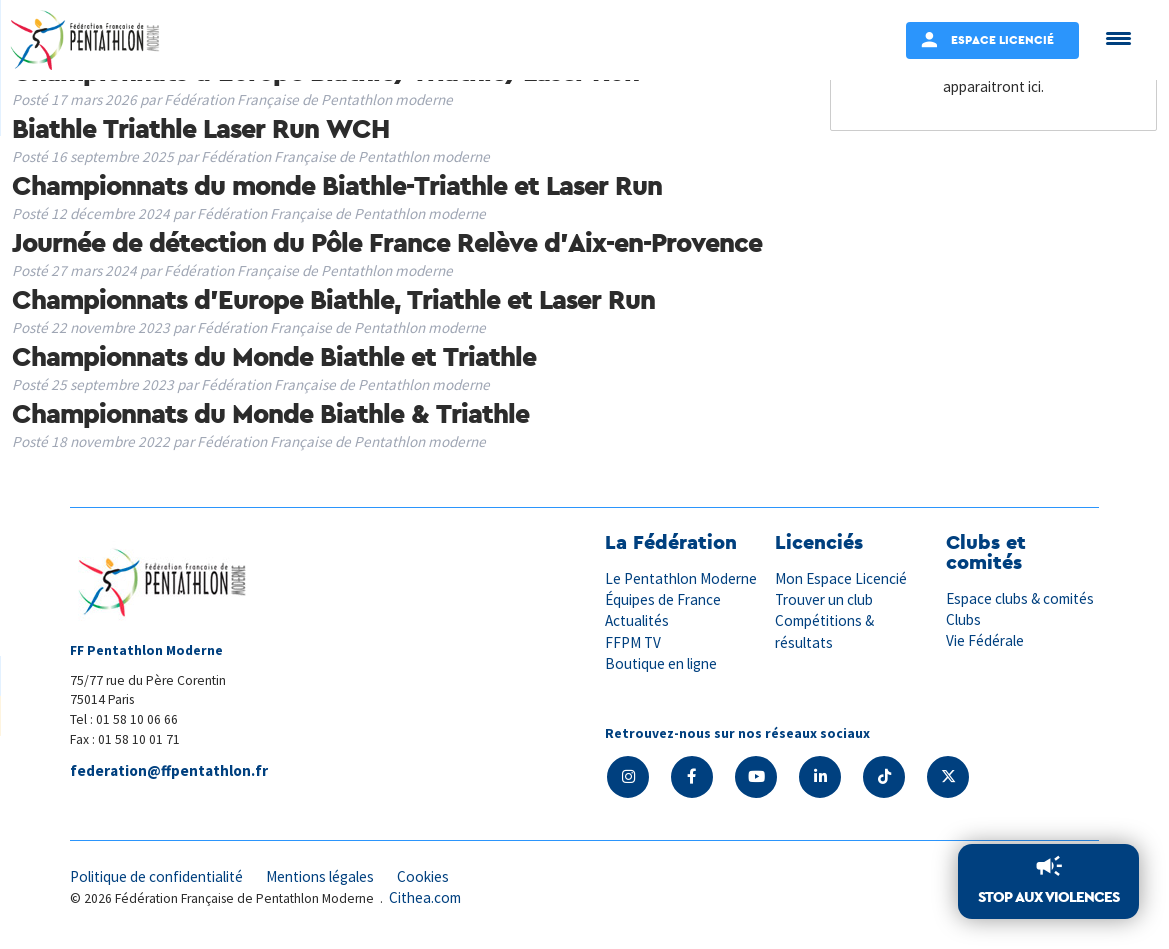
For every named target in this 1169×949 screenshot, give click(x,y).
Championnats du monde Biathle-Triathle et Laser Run (337, 185)
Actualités (637, 620)
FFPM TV (633, 642)
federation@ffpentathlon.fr (169, 770)
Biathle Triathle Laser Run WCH (200, 128)
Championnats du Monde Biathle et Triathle (274, 356)
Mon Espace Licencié (841, 578)
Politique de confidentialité (156, 876)
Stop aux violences (1048, 896)
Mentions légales (320, 876)
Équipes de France (663, 599)
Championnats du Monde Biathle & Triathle (270, 413)
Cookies (423, 876)
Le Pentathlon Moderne (681, 578)
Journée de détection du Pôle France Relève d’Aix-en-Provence (387, 242)
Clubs (963, 619)
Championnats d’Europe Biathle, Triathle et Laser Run (333, 299)
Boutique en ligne (661, 663)
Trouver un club (824, 599)
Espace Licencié (1002, 39)
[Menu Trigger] (1118, 37)
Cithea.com (425, 897)
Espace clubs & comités (1020, 598)
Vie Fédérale (985, 640)
